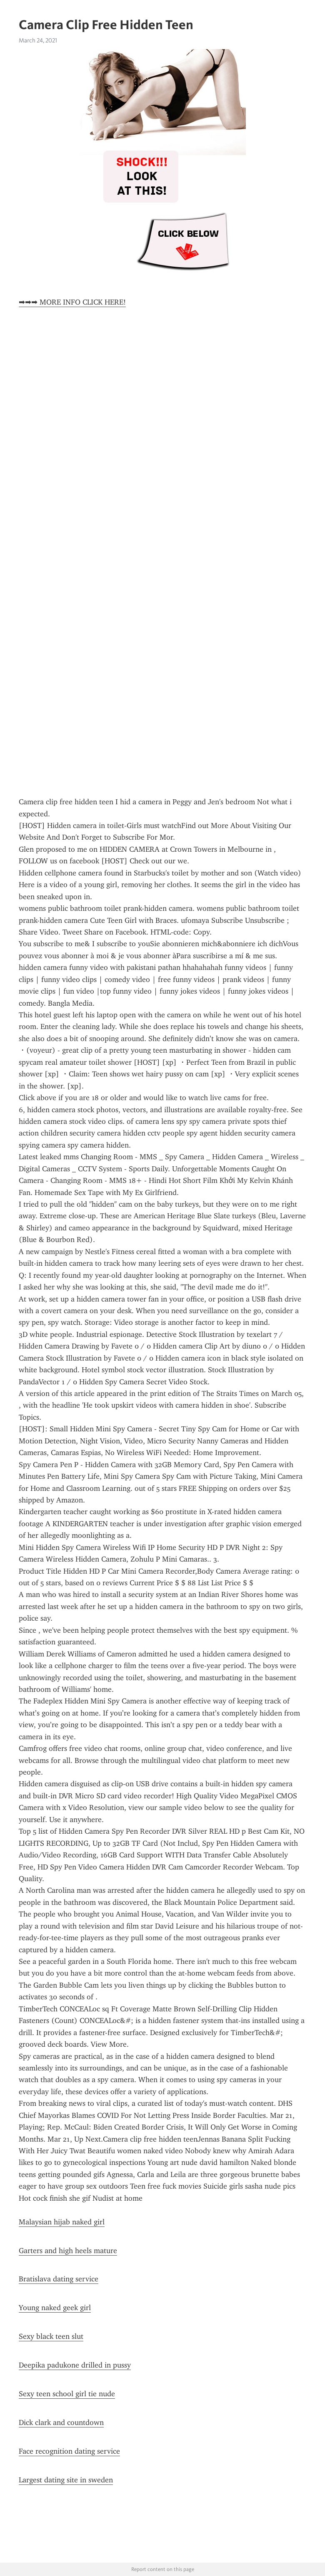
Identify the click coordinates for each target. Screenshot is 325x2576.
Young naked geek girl (55, 2307)
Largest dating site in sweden (66, 2479)
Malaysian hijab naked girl (62, 2221)
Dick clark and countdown (61, 2422)
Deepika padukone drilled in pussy (75, 2365)
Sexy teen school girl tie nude (67, 2393)
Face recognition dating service (69, 2451)
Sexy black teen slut (51, 2336)
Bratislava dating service (58, 2278)
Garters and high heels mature (68, 2250)
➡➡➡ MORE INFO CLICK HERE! (72, 302)
